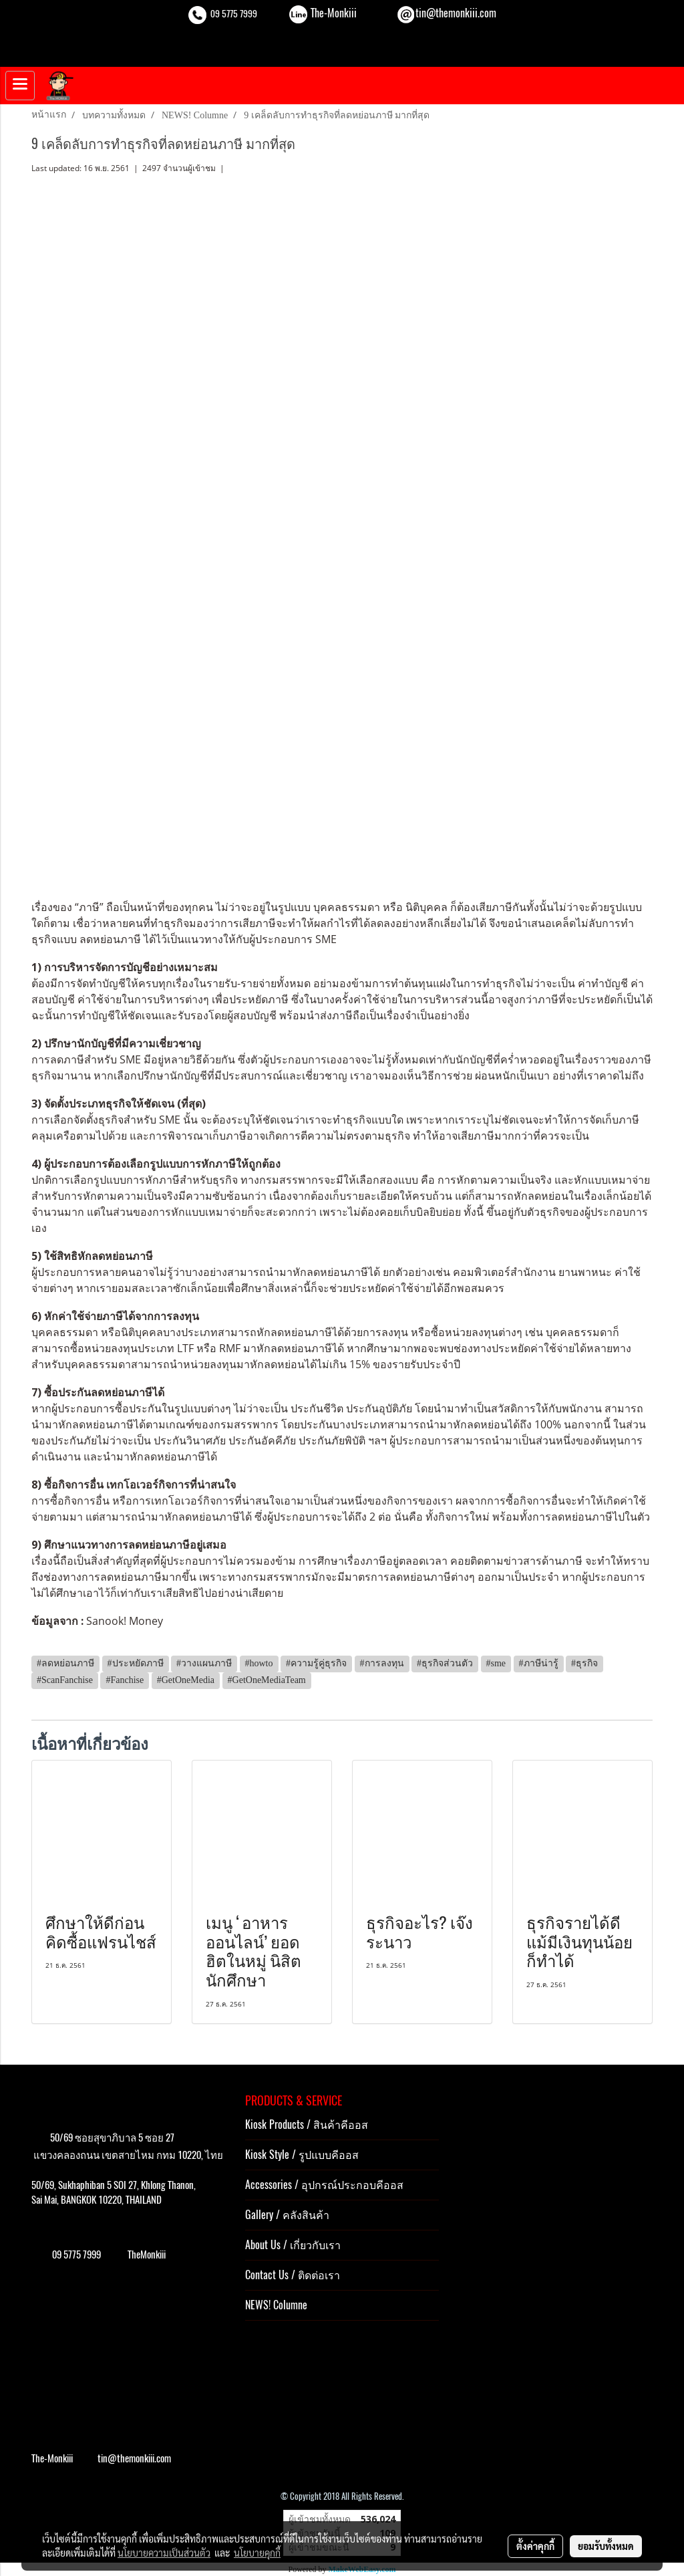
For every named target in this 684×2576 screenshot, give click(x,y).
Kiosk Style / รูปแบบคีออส (302, 2155)
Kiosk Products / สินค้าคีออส (306, 2124)
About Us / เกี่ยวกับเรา (293, 2245)
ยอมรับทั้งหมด (606, 2546)
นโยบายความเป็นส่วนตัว (164, 2553)
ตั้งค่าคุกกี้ (535, 2546)
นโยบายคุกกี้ (257, 2553)
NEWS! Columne (276, 2305)
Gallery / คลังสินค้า (287, 2215)
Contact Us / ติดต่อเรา (292, 2275)
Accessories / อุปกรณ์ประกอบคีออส (324, 2185)
